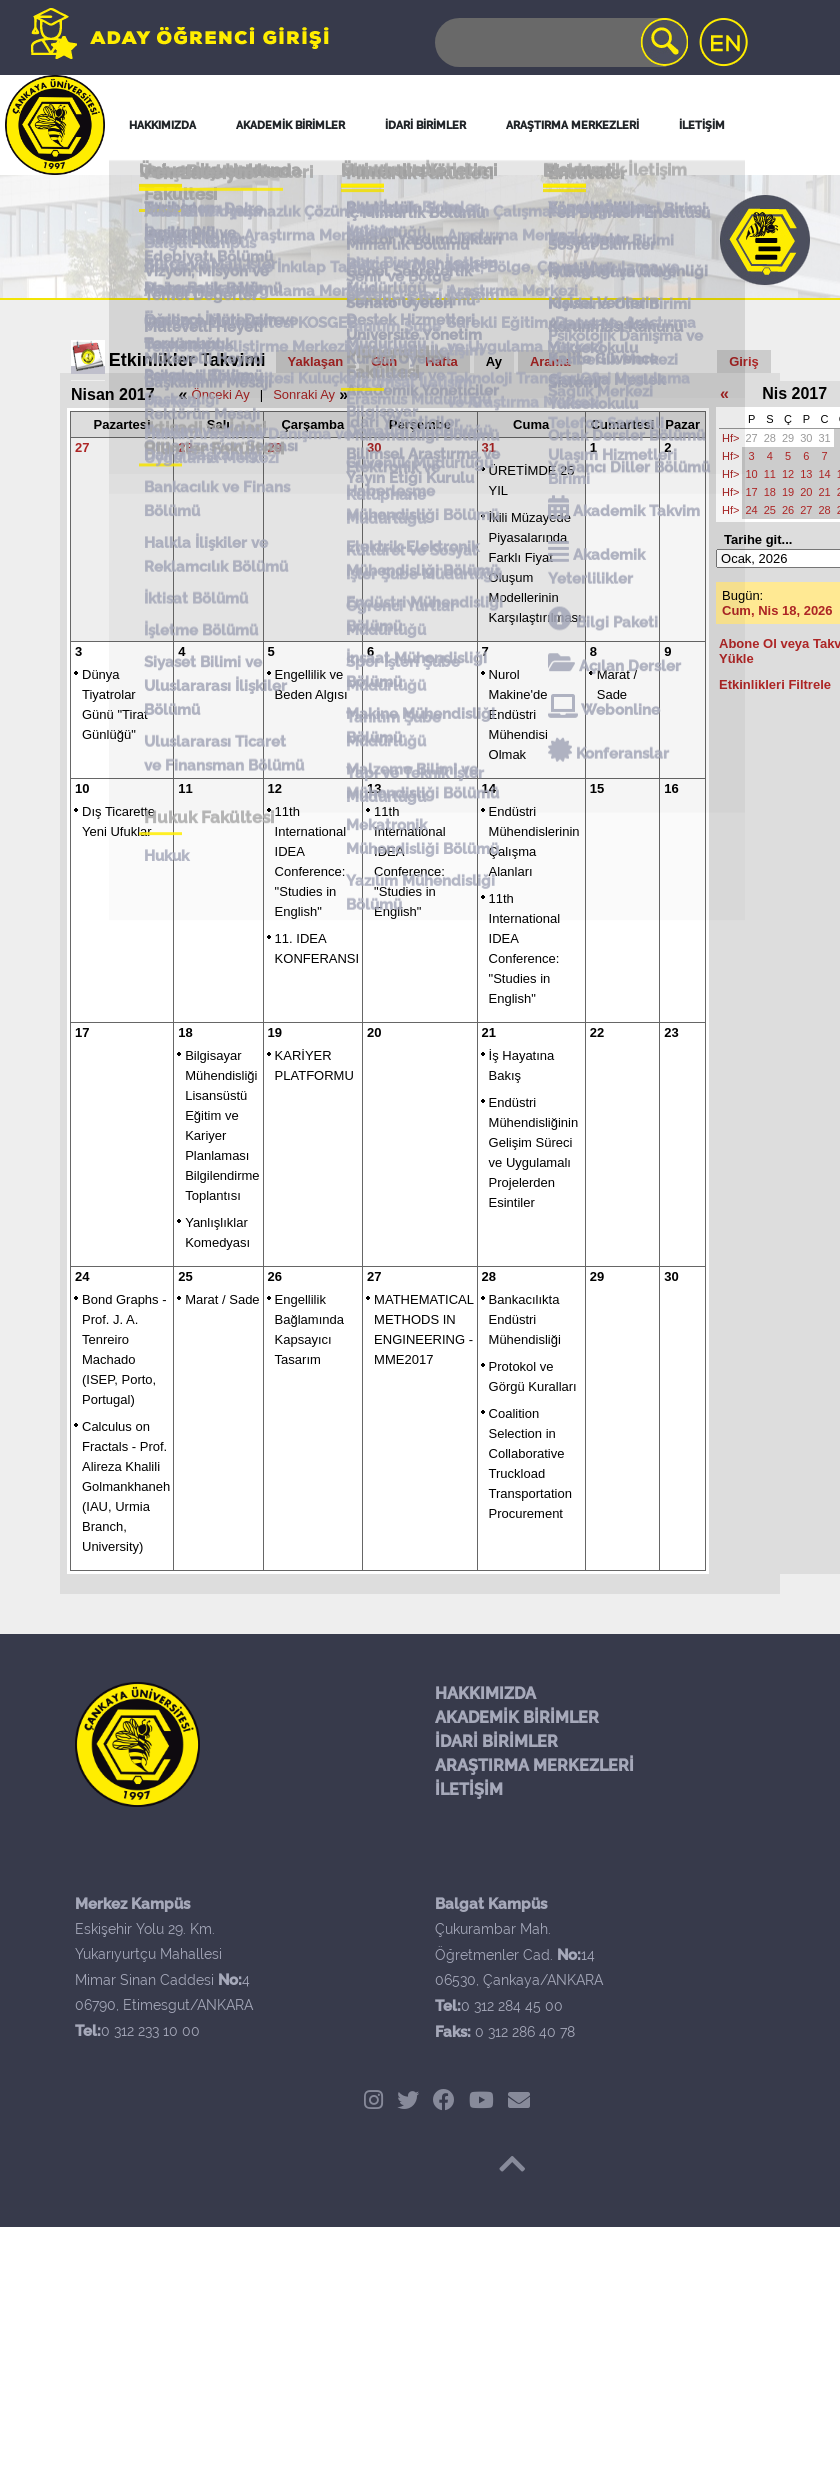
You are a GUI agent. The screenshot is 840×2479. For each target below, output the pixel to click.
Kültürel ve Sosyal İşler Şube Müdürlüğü (425, 284)
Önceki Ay (221, 394)
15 (597, 788)
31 (489, 447)
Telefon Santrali (610, 261)
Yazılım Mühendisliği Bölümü (416, 361)
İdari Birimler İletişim (418, 210)
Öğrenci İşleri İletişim (418, 216)
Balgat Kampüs (187, 206)
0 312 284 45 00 (512, 2006)
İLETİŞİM (469, 1789)
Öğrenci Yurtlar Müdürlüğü (397, 295)
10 (82, 788)
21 (489, 1032)
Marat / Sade (222, 1299)
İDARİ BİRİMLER (496, 1741)
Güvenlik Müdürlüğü (415, 269)
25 (185, 1276)
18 (185, 1032)
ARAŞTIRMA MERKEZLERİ (534, 1765)
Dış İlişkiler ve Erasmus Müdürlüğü (424, 254)
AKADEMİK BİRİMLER (517, 1717)
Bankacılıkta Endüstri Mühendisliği (525, 1319)
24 (82, 1276)
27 (82, 447)
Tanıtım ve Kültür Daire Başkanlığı (214, 265)
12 (275, 788)
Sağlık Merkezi (604, 255)
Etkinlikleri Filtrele (775, 684)
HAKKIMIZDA (485, 1693)
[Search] (560, 42)
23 (671, 1032)
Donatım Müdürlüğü (415, 263)
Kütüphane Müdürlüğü (424, 275)
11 (185, 788)
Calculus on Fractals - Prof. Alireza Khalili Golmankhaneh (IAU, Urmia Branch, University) (126, 1486)
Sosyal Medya (602, 199)
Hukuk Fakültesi (196, 346)
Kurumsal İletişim (405, 233)
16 (671, 788)
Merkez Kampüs (188, 199)
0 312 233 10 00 (150, 2031)
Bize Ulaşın (591, 205)
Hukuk (153, 354)
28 (185, 447)
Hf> (730, 438)
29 (275, 447)
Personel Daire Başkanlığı (184, 254)
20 (374, 1032)
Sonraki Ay (304, 394)
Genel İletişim (186, 191)
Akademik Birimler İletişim (409, 201)
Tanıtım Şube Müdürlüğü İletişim (410, 224)
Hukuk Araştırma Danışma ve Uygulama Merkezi (235, 244)
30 (374, 447)
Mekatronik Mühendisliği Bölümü (418, 350)
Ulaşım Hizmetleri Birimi (616, 270)
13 (374, 788)
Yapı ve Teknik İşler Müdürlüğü (411, 328)
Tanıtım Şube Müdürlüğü (389, 317)
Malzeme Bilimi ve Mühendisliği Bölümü (418, 339)
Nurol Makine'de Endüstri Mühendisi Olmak (518, 714)
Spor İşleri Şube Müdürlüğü (399, 306)
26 (275, 1276)
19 (275, 1032)
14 (489, 788)
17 (82, 1032)
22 (597, 1032)
